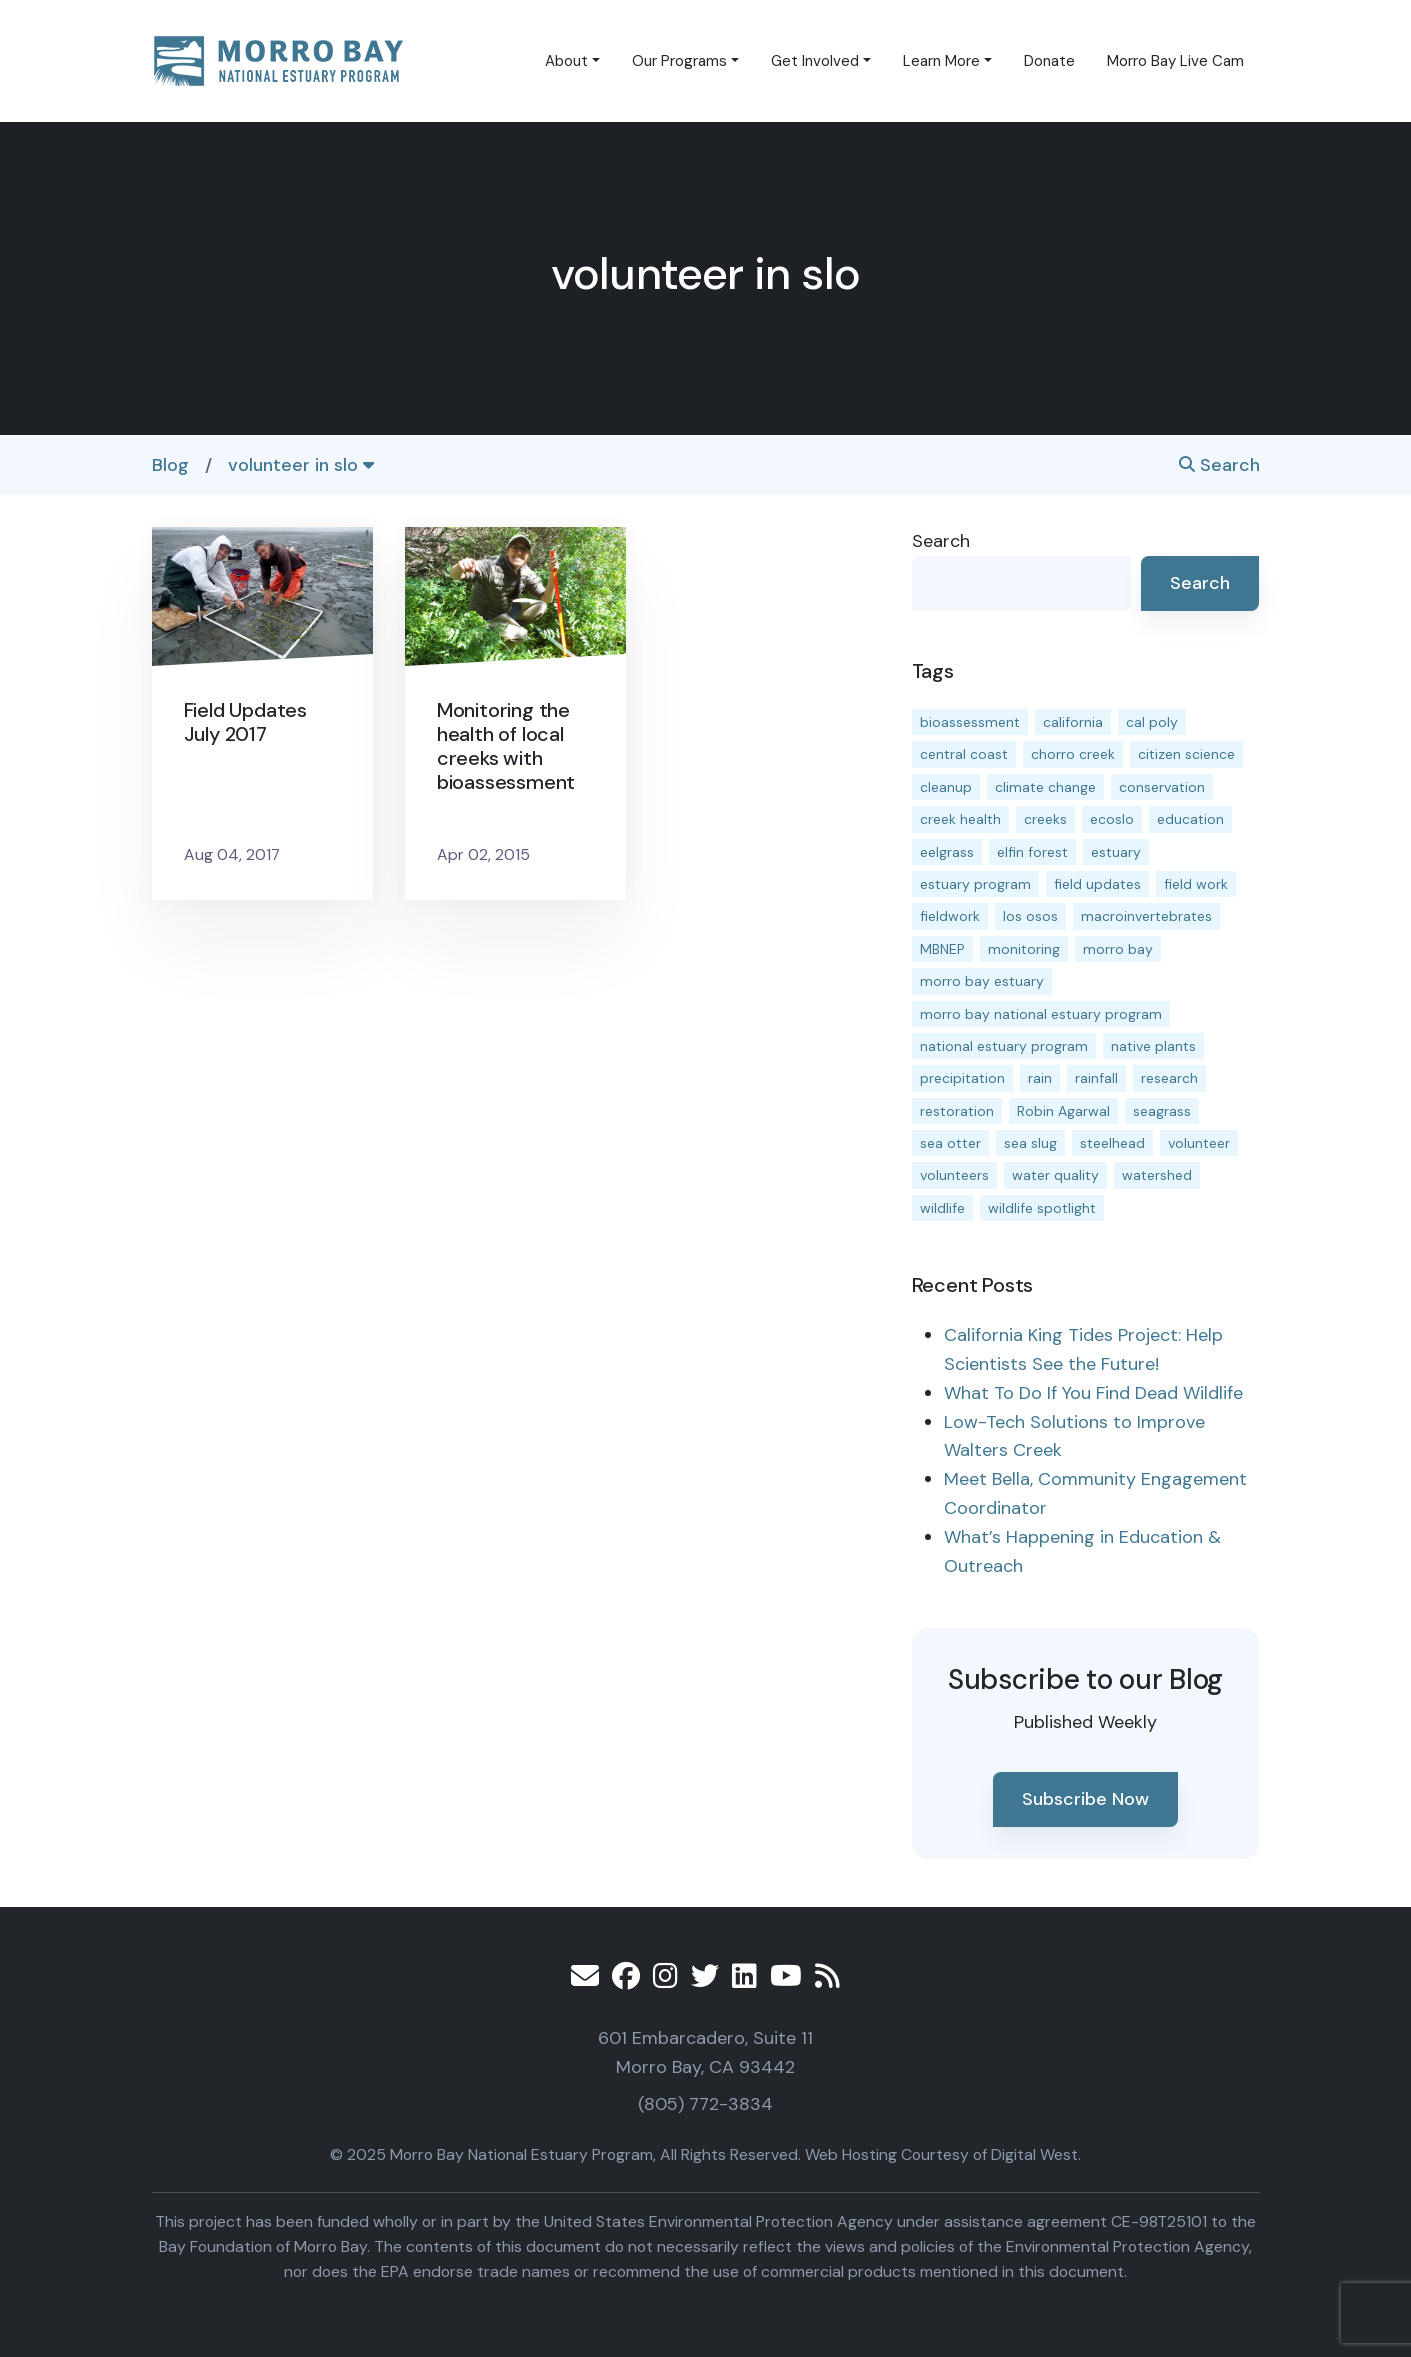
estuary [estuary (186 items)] (1116, 852)
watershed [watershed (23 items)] (1157, 1175)
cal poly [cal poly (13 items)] (1152, 722)
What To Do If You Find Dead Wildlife (1093, 1393)
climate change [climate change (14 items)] (1045, 787)
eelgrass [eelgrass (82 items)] (947, 852)
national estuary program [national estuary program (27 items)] (1004, 1046)
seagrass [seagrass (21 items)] (1162, 1111)
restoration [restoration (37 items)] (957, 1111)
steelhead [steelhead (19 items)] (1112, 1143)
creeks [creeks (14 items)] (1045, 819)
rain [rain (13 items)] (1040, 1078)
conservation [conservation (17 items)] (1162, 787)
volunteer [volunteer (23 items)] (1199, 1143)
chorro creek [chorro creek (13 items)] (1073, 754)
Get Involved (815, 61)
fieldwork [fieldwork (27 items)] (950, 916)
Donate (1049, 61)
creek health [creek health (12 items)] (960, 819)
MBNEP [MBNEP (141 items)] (942, 949)
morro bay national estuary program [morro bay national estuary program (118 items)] (1041, 1014)
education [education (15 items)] (1190, 819)
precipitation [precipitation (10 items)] (962, 1078)
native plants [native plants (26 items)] (1153, 1046)
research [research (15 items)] (1169, 1078)
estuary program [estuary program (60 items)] (975, 884)
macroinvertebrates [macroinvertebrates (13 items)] (1146, 916)
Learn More (941, 61)
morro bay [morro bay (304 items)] (1118, 949)
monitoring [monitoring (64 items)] (1024, 949)
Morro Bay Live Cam (1175, 61)
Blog (170, 465)
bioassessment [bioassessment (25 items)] (970, 722)
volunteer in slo (301, 465)
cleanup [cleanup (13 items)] (946, 787)
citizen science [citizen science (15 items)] (1186, 754)
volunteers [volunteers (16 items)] (954, 1175)
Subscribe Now (1085, 1799)
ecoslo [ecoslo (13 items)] (1112, 819)
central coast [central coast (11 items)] (964, 754)
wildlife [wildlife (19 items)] (942, 1208)
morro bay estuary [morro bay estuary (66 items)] (982, 981)
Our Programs (679, 61)
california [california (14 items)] (1073, 722)
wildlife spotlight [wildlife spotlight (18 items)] (1042, 1208)
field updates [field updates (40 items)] (1097, 884)
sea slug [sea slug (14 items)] (1030, 1143)
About (566, 61)
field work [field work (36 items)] (1196, 884)
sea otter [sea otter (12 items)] (950, 1143)
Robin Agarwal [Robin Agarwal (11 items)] (1063, 1111)
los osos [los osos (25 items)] (1030, 916)
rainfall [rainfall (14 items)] (1096, 1078)
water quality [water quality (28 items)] (1055, 1175)
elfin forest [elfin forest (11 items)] (1032, 852)
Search (1219, 465)
